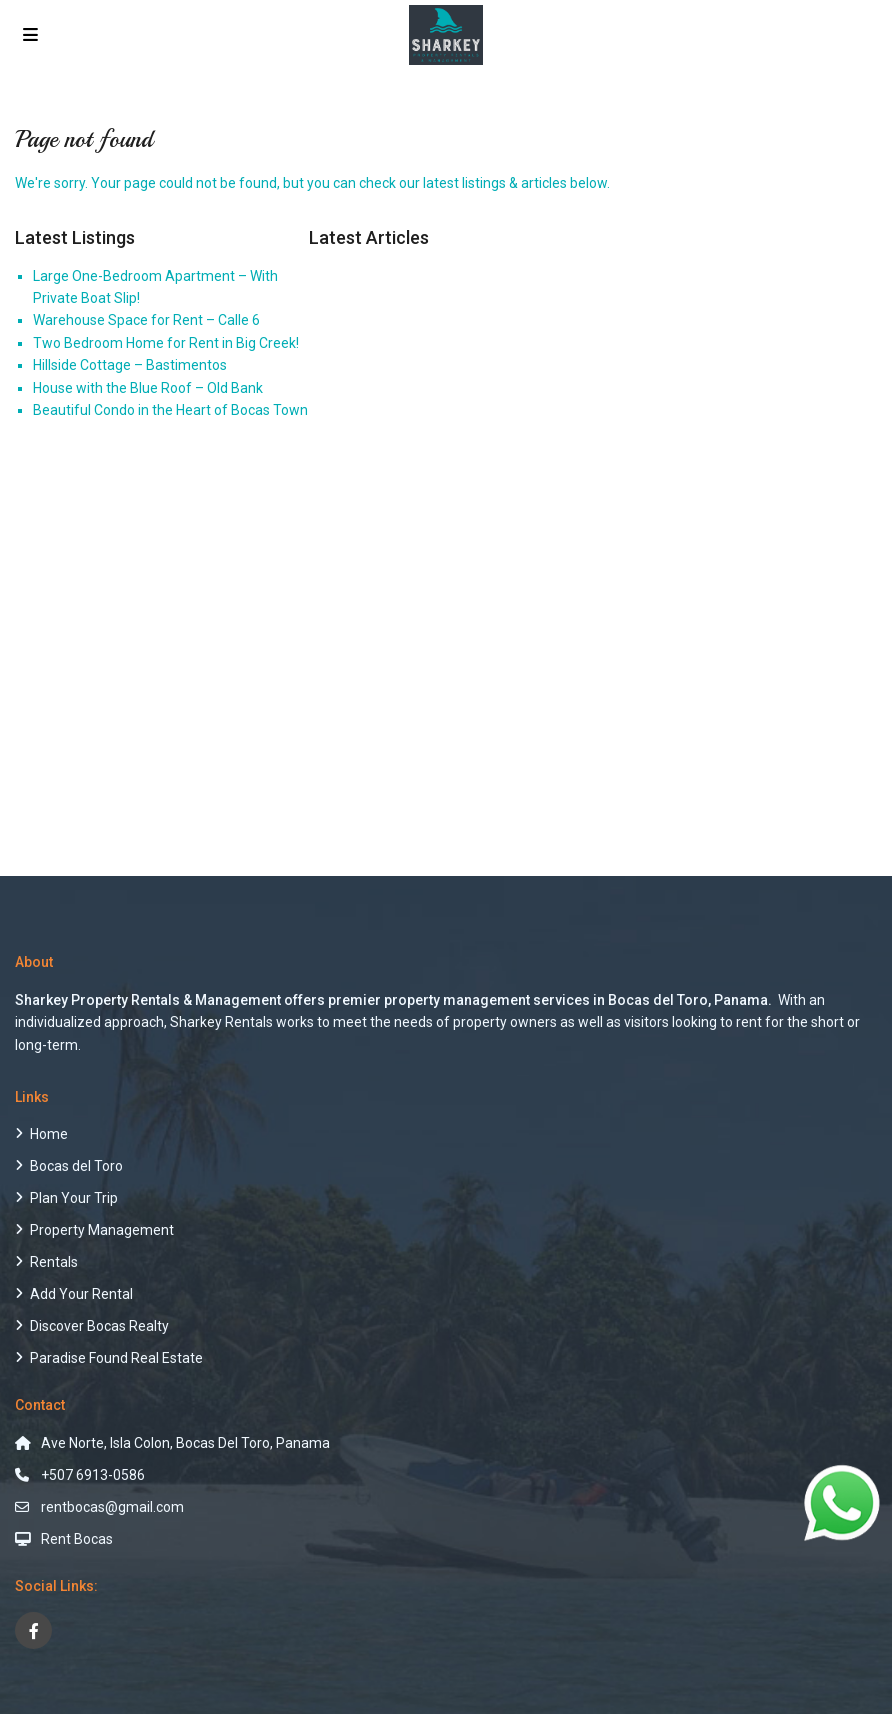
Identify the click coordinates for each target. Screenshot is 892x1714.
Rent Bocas (77, 1539)
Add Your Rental (81, 1294)
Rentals (54, 1262)
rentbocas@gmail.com (112, 1507)
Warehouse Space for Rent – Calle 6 (146, 320)
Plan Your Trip (74, 1198)
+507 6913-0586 (93, 1475)
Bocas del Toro (76, 1166)
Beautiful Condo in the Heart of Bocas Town (170, 410)
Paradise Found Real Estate (116, 1358)
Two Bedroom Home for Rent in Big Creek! (166, 343)
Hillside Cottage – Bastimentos (130, 365)
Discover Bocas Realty (99, 1326)
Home (49, 1134)
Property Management (102, 1230)
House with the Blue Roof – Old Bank (148, 388)
